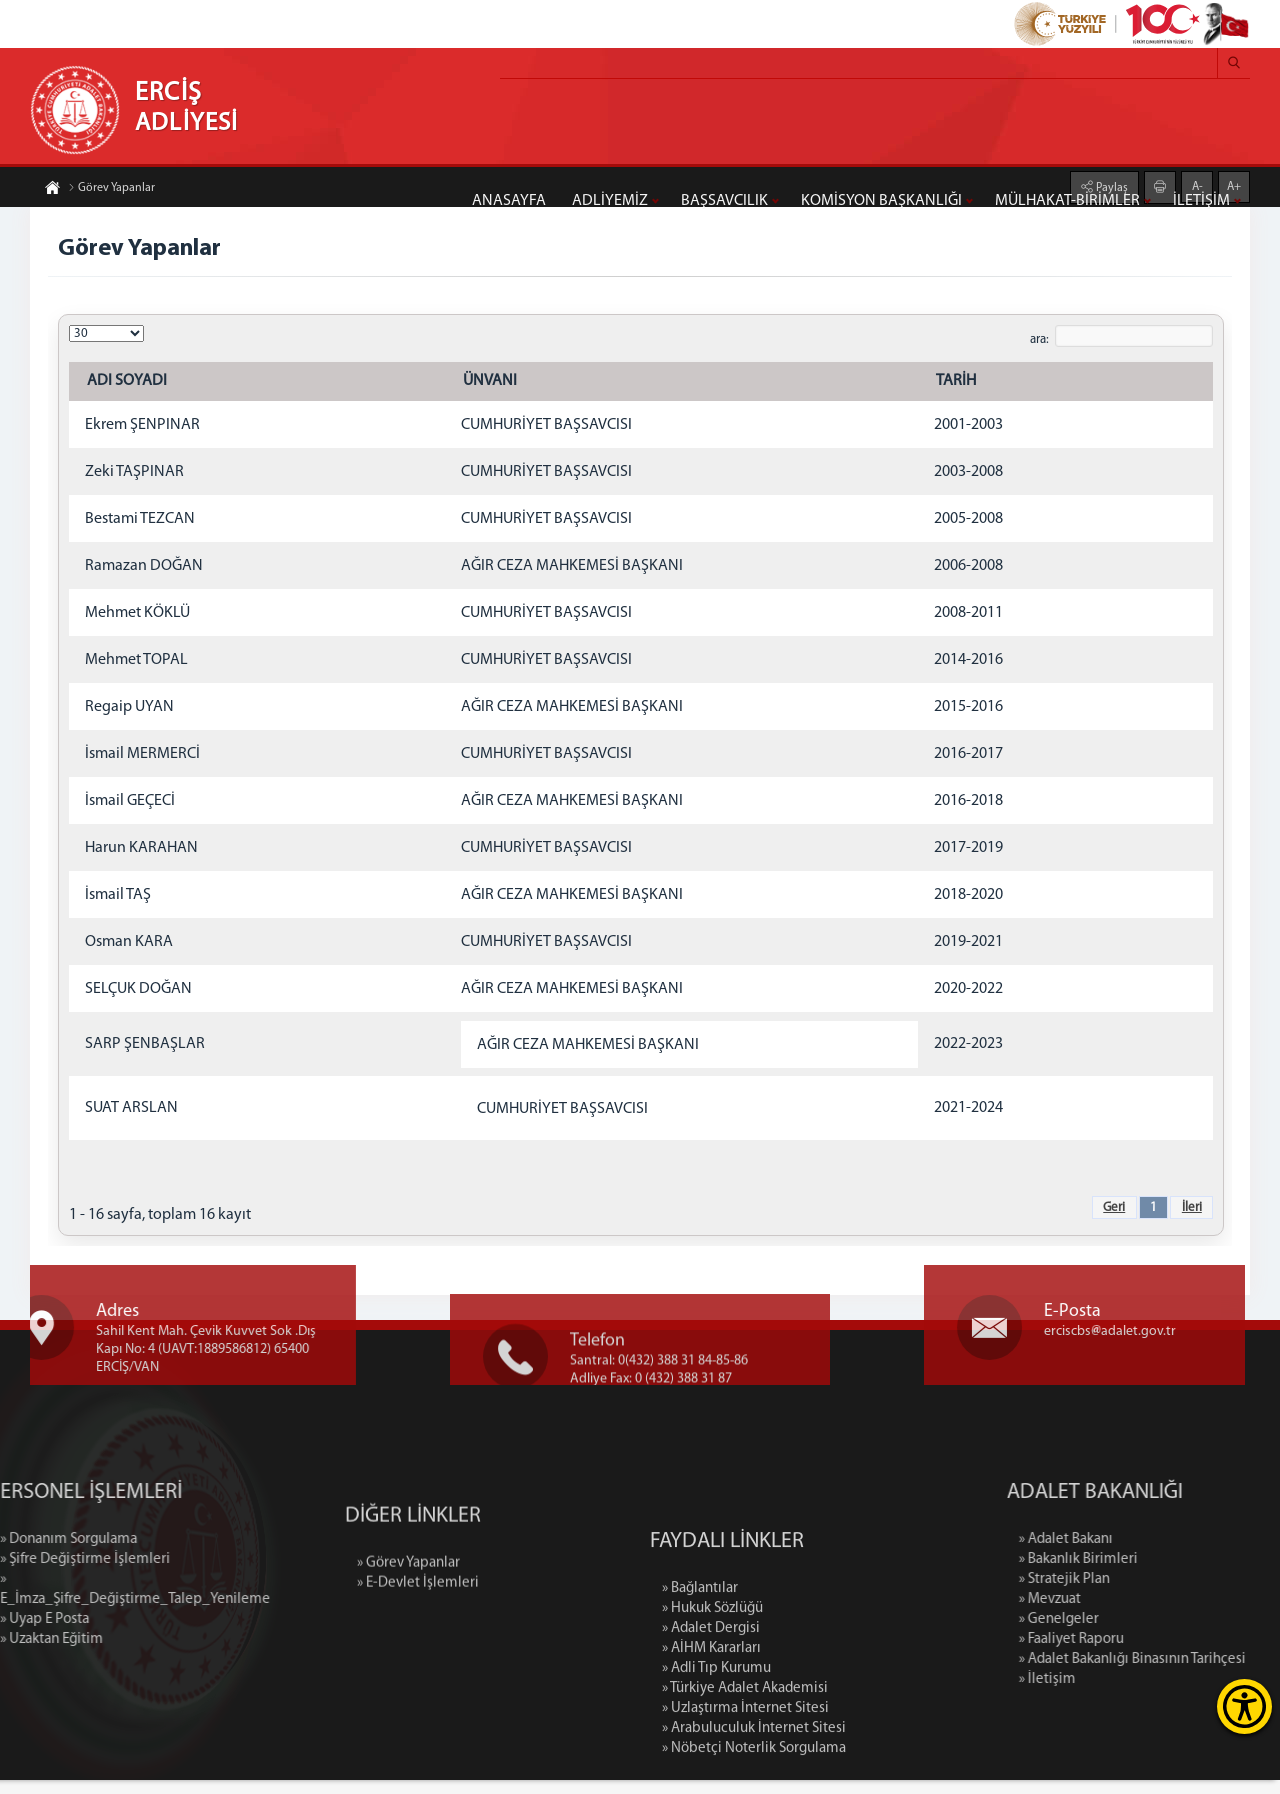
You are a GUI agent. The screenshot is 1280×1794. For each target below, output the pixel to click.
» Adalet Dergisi (711, 1752)
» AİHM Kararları (711, 1772)
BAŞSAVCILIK (724, 201)
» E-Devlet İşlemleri (418, 1650)
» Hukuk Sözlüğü (712, 1732)
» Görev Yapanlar (408, 1630)
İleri (1190, 1209)
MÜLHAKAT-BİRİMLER (1067, 201)
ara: (1037, 341)
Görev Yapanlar (111, 189)
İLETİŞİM (1201, 201)
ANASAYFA (509, 201)
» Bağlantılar (700, 1712)
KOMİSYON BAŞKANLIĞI (881, 201)
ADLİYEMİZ (610, 201)
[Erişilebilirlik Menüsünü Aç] (1244, 1706)
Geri (1112, 1209)
